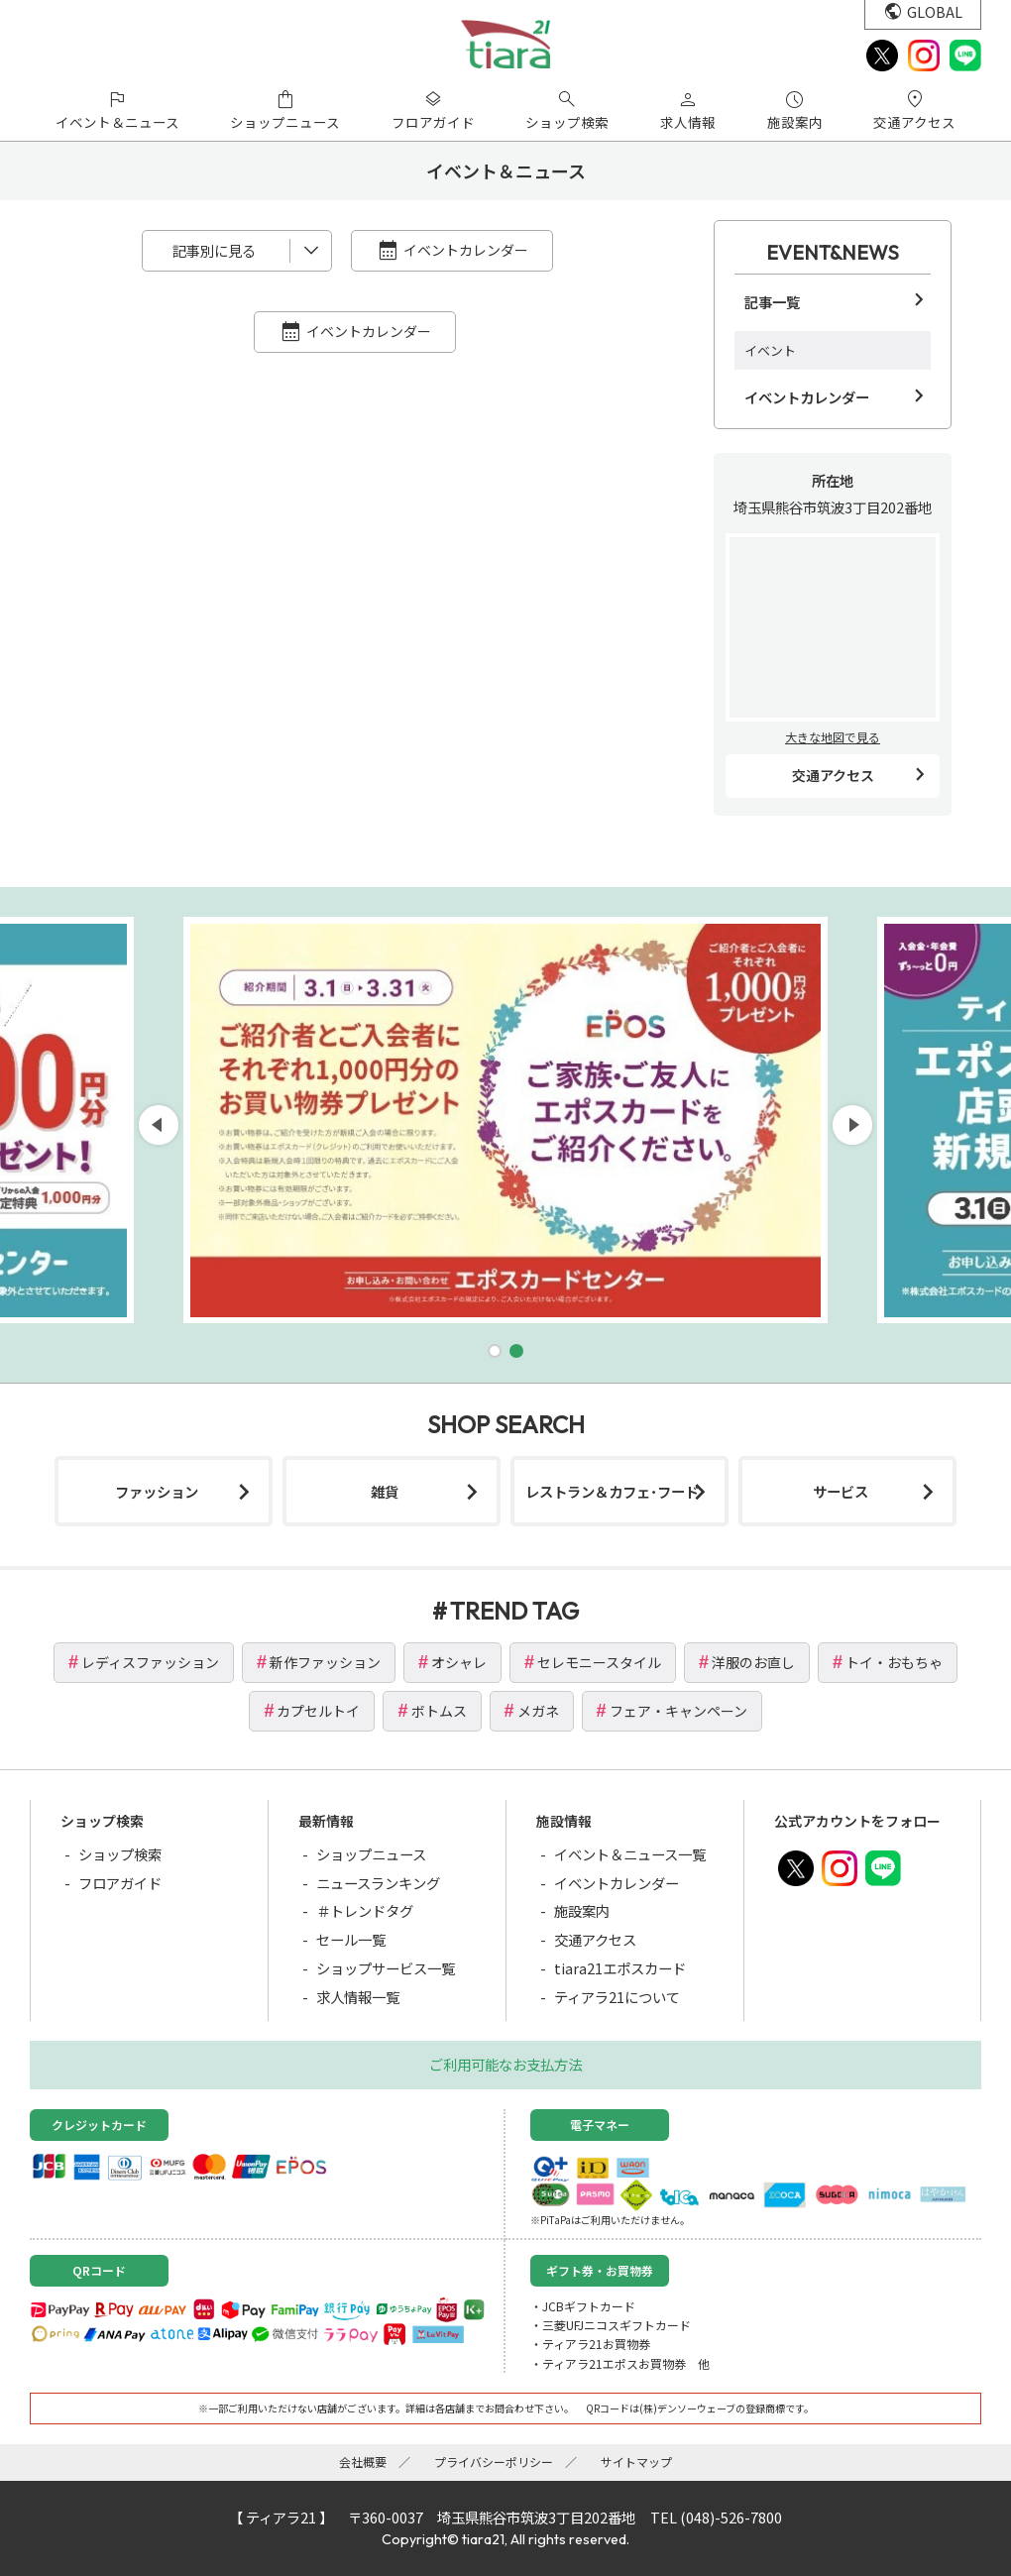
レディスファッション (150, 1662)
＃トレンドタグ (364, 1910)
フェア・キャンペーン (678, 1711)
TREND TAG (514, 1610)
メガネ (538, 1711)
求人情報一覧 (357, 1996)
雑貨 (384, 1491)
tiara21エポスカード (620, 1968)
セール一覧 (351, 1939)
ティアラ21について (617, 1996)
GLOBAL (934, 11)
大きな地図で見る (832, 736)
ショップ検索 (120, 1854)
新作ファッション (325, 1662)
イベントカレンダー (465, 250)
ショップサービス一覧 (385, 1968)
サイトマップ (636, 2461)
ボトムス (439, 1711)
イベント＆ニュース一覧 (630, 1854)
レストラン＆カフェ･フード (612, 1491)
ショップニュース (371, 1854)
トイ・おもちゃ (894, 1662)
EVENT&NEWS (832, 252)
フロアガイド (120, 1882)
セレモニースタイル (599, 1662)
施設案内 (582, 1910)
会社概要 (363, 2461)
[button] (495, 1351)
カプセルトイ (318, 1711)
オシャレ (459, 1662)
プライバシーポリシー (493, 2461)
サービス (840, 1491)
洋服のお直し (753, 1662)
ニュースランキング (378, 1882)
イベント (770, 350)
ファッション (156, 1491)
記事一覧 (772, 301)
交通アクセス (833, 775)
